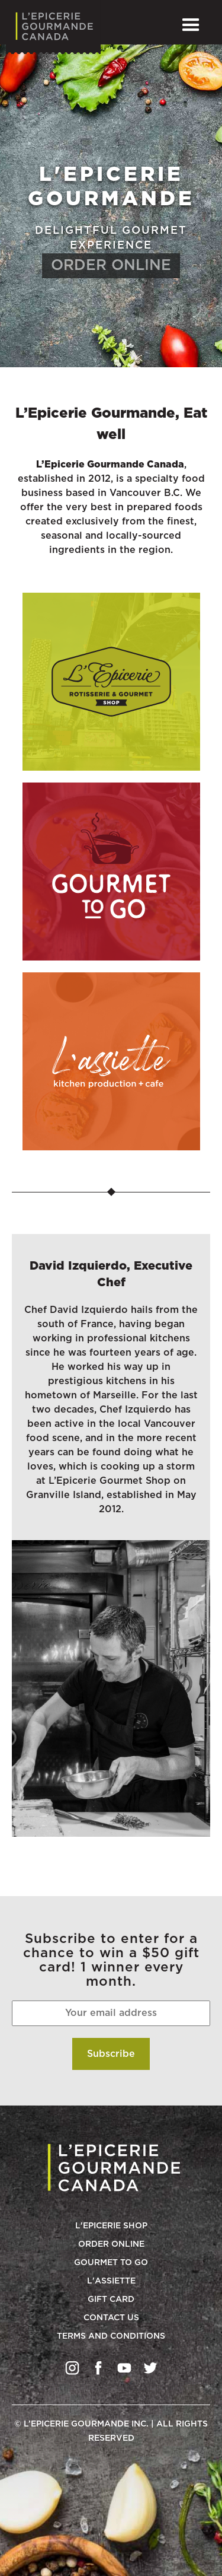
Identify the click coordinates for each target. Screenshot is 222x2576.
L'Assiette (111, 2281)
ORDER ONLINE (111, 265)
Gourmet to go (111, 2263)
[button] (191, 25)
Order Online (111, 2244)
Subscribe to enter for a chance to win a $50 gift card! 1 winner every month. (111, 1960)
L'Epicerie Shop (111, 2226)
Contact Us (111, 2318)
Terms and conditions (111, 2336)
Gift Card (111, 2299)
